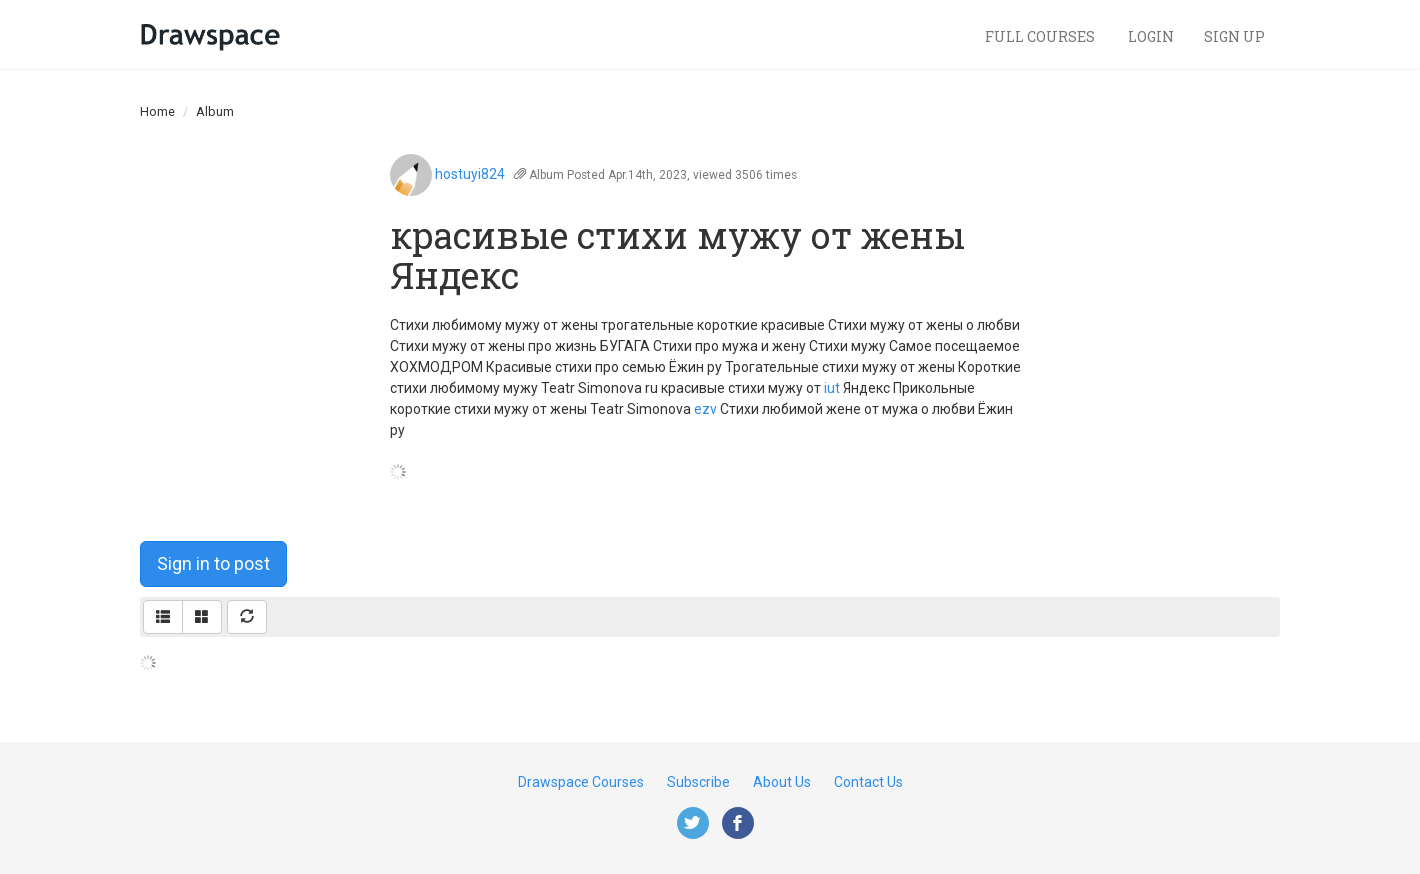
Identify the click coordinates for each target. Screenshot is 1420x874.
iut (832, 388)
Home (157, 111)
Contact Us (868, 782)
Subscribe (698, 782)
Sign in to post (213, 563)
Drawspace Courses (581, 782)
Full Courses (1041, 36)
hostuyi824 (470, 174)
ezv (705, 409)
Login (1151, 36)
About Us (782, 782)
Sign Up (1234, 36)
